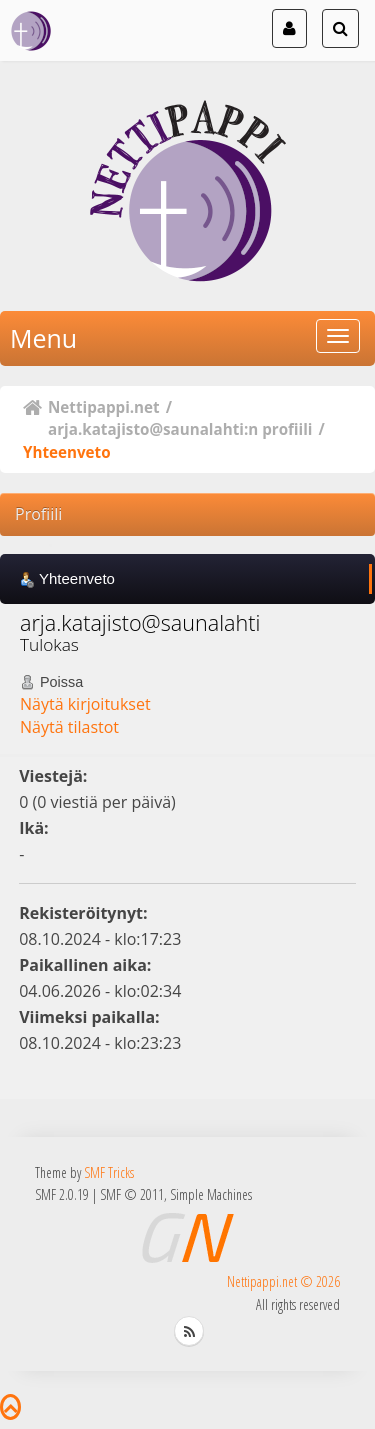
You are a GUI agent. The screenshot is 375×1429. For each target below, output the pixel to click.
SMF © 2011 (132, 1194)
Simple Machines (211, 1194)
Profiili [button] (38, 514)
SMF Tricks (109, 1172)
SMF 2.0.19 (62, 1194)
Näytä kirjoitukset (85, 704)
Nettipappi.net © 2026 (283, 1281)
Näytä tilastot (69, 727)
